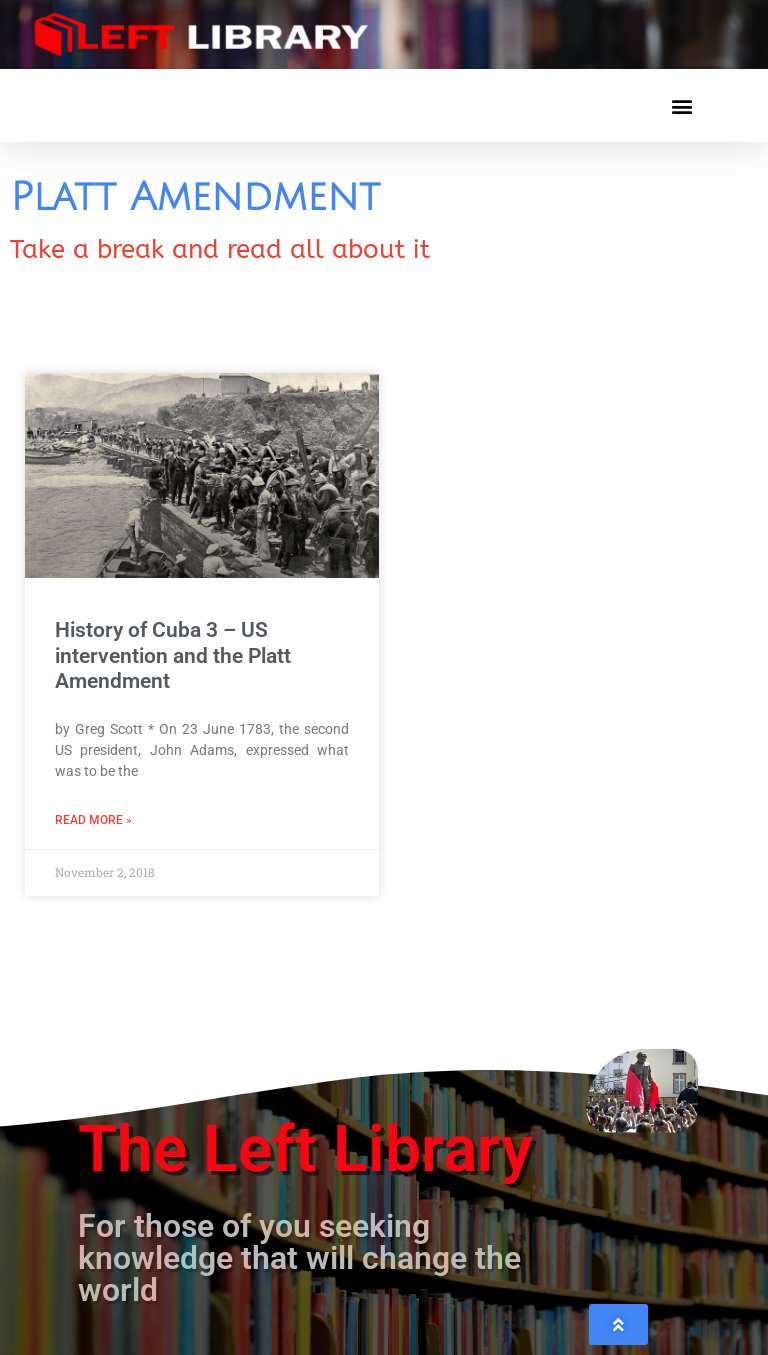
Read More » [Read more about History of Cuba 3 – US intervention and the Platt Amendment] (93, 820)
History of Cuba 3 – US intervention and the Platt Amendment (173, 655)
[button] (681, 105)
